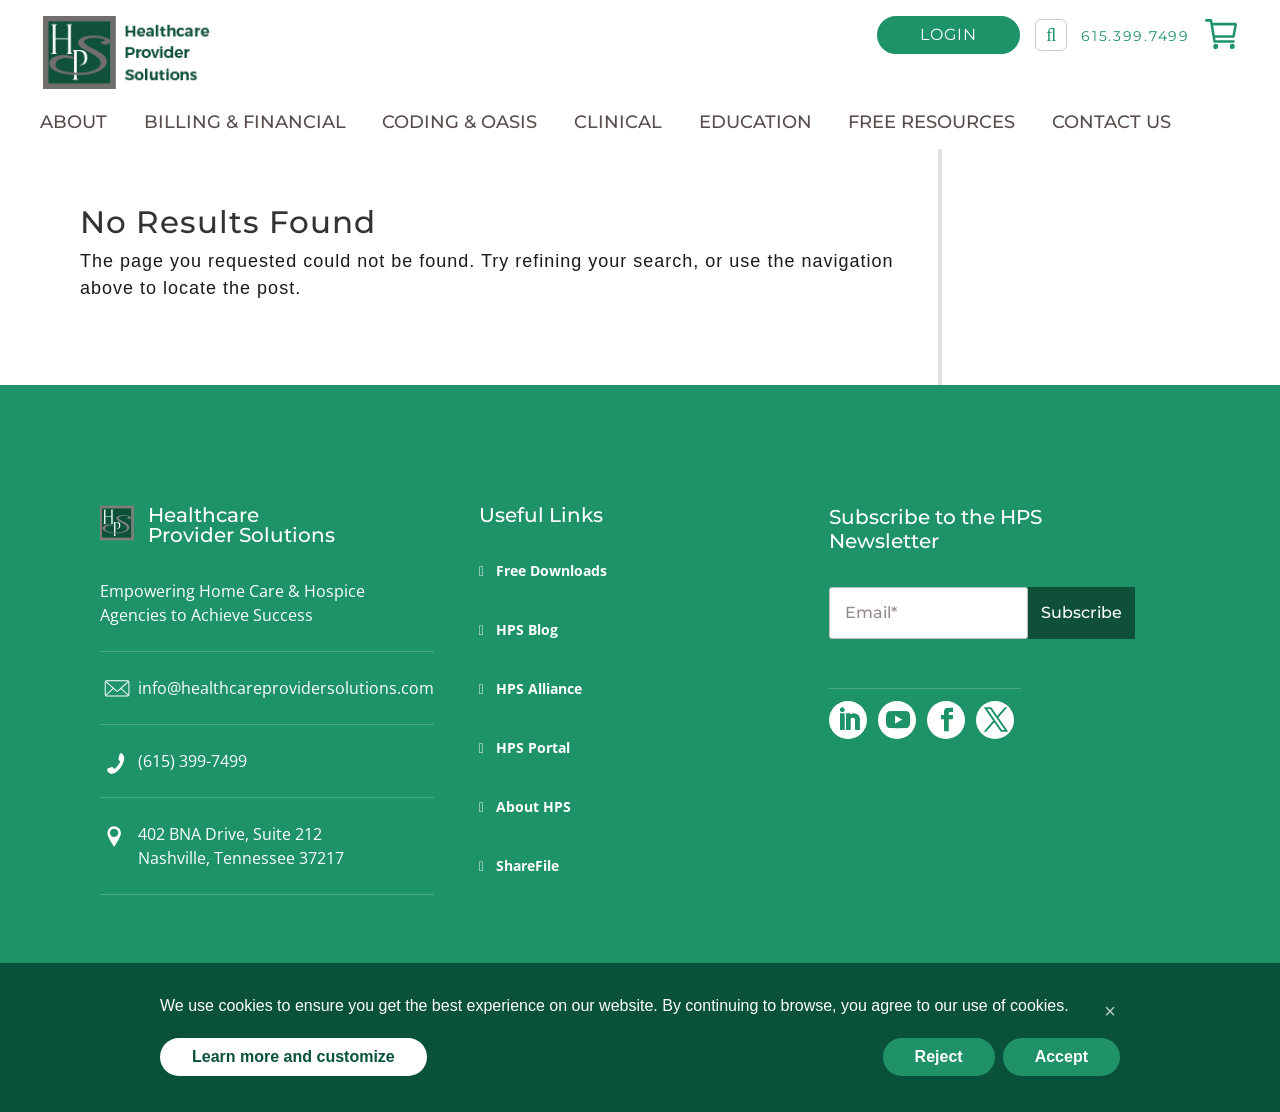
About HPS (533, 806)
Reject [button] (939, 1056)
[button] (1110, 1011)
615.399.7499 (1138, 40)
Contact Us (1111, 122)
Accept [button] (1061, 1056)
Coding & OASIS (459, 122)
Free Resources (931, 122)
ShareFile (527, 865)
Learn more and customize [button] (293, 1056)
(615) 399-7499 (192, 761)
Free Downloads (551, 570)
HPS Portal (533, 747)
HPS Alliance (539, 688)
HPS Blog (527, 629)
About (73, 122)
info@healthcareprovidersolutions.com (286, 688)
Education (755, 122)
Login (951, 38)
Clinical (618, 122)
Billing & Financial (245, 122)
